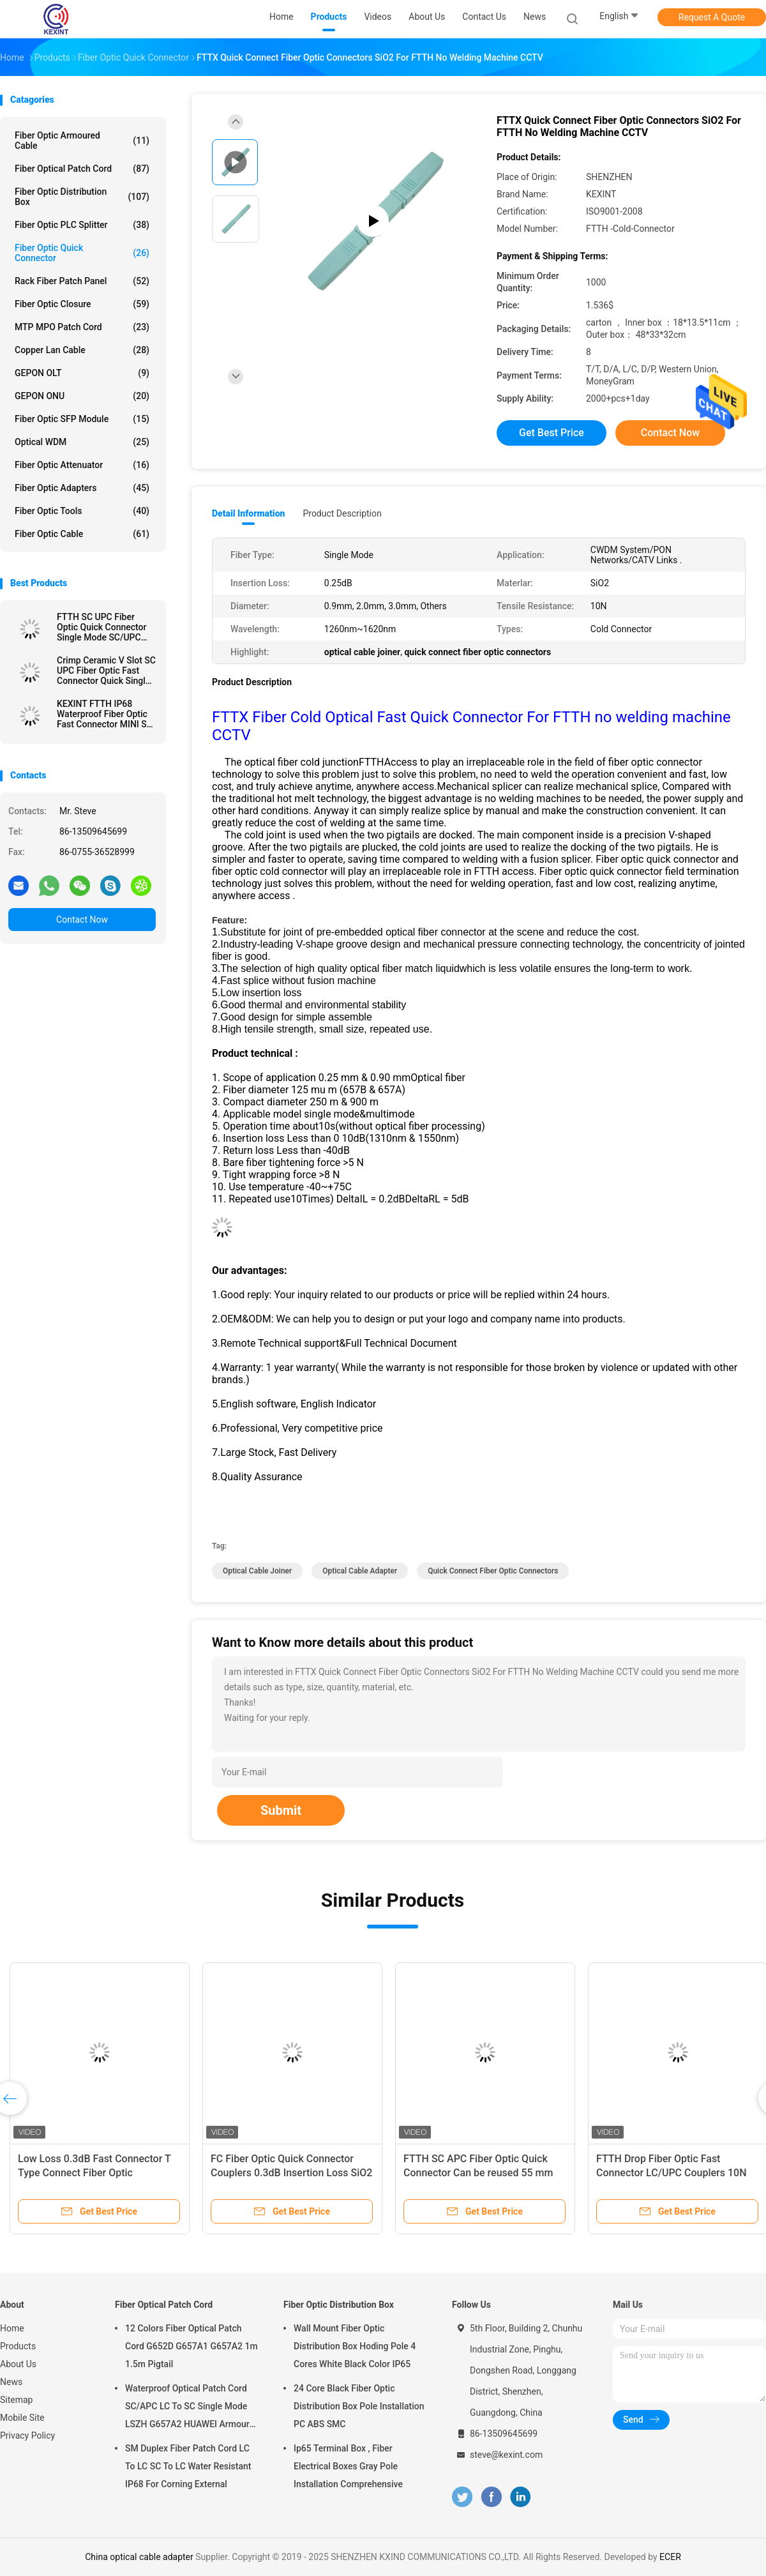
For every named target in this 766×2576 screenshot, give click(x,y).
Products (18, 2346)
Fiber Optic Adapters (82, 487)
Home (12, 2328)
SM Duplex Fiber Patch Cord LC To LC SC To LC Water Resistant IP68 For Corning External (188, 2466)
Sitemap (16, 2400)
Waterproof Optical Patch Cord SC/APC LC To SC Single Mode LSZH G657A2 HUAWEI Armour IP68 (187, 2408)
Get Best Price (551, 433)
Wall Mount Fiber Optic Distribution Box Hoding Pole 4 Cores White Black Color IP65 (355, 2346)
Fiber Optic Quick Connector (82, 253)
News (11, 2382)
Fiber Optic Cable (82, 533)
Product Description (342, 513)
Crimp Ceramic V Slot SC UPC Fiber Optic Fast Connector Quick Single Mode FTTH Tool (106, 670)
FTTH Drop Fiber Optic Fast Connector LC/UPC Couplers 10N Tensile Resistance (671, 2173)
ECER (670, 2557)
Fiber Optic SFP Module (82, 419)
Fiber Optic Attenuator (82, 464)
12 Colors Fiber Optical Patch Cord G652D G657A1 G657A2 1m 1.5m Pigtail (191, 2346)
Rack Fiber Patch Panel (82, 281)
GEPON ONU (82, 396)
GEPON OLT (82, 373)
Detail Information (248, 513)
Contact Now (82, 919)
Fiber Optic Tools (82, 510)
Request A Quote (712, 17)
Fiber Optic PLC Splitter (82, 224)
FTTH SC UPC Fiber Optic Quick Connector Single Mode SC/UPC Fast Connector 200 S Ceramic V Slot (102, 627)
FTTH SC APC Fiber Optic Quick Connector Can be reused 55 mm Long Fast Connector (478, 2173)
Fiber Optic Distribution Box (82, 196)
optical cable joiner (257, 1570)
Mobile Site (22, 2418)
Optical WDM (82, 442)
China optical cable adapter (139, 2557)
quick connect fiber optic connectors (493, 1570)
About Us (18, 2364)
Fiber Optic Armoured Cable (82, 140)
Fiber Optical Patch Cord (82, 168)
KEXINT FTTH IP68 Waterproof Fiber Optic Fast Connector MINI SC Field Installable (105, 714)
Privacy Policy (27, 2435)
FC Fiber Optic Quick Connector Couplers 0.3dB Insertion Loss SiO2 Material (291, 2173)
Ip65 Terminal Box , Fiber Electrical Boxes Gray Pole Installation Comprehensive (348, 2466)
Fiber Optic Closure (82, 304)
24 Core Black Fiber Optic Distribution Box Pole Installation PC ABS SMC (359, 2406)
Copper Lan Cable (82, 350)
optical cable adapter (359, 1570)
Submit (280, 1810)
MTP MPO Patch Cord (82, 327)
